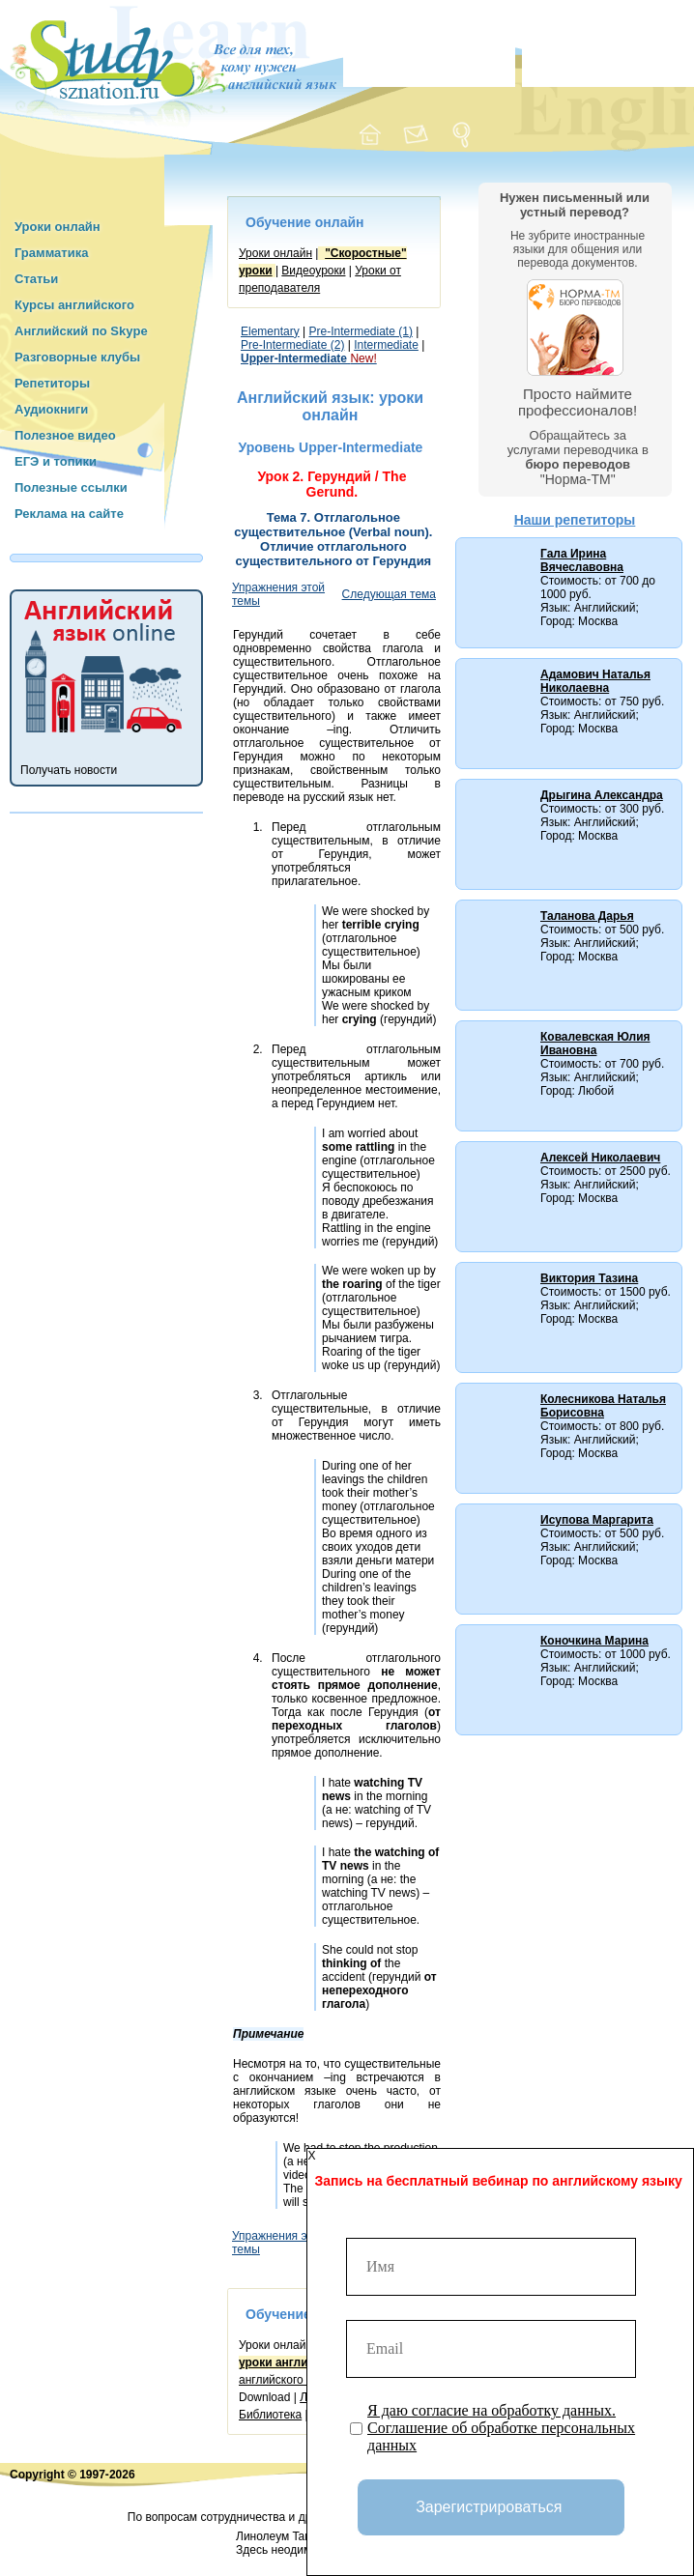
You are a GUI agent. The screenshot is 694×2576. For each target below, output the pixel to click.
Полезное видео (65, 435)
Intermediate (386, 345)
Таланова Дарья (587, 916)
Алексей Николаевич (600, 1157)
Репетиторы (52, 383)
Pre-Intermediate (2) (292, 345)
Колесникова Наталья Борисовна (603, 1405)
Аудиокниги (51, 409)
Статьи (36, 279)
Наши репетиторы (575, 520)
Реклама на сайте (69, 513)
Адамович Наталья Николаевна (595, 681)
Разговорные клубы (77, 357)
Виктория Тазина (589, 1278)
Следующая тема (389, 594)
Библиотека (270, 2414)
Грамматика (51, 252)
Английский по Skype (81, 331)
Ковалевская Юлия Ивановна (595, 1043)
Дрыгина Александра (601, 795)
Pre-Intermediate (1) (361, 331)
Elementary (270, 331)
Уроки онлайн (57, 226)
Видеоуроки (313, 270)
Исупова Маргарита (596, 1520)
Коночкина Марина (594, 1640)
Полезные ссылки (71, 487)
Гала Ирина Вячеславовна (581, 560)
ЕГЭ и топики (55, 461)
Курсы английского (74, 305)
